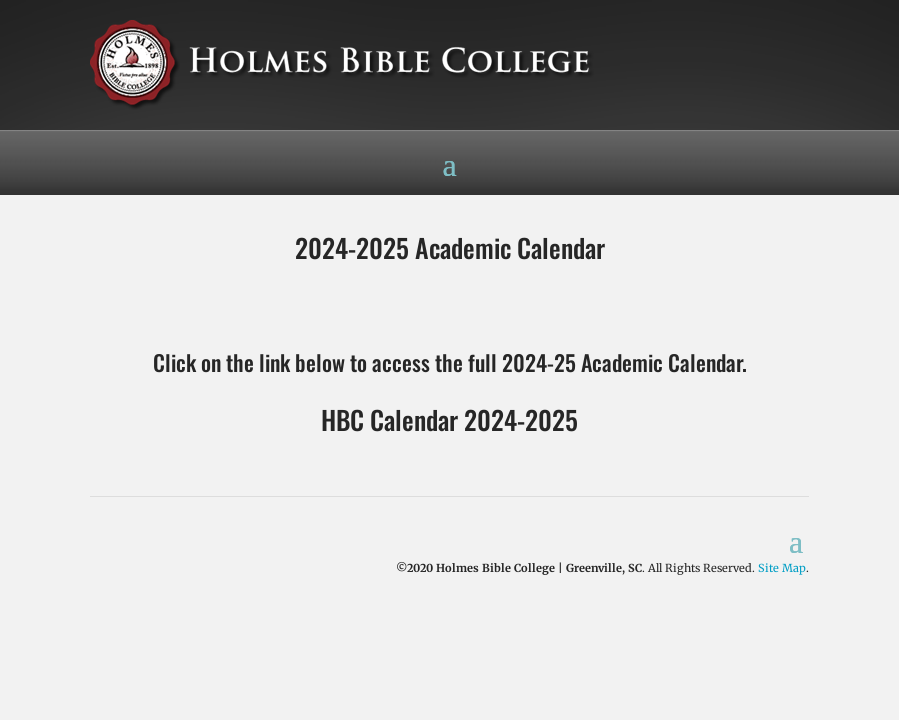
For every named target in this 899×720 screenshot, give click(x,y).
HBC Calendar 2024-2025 (449, 419)
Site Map (782, 568)
